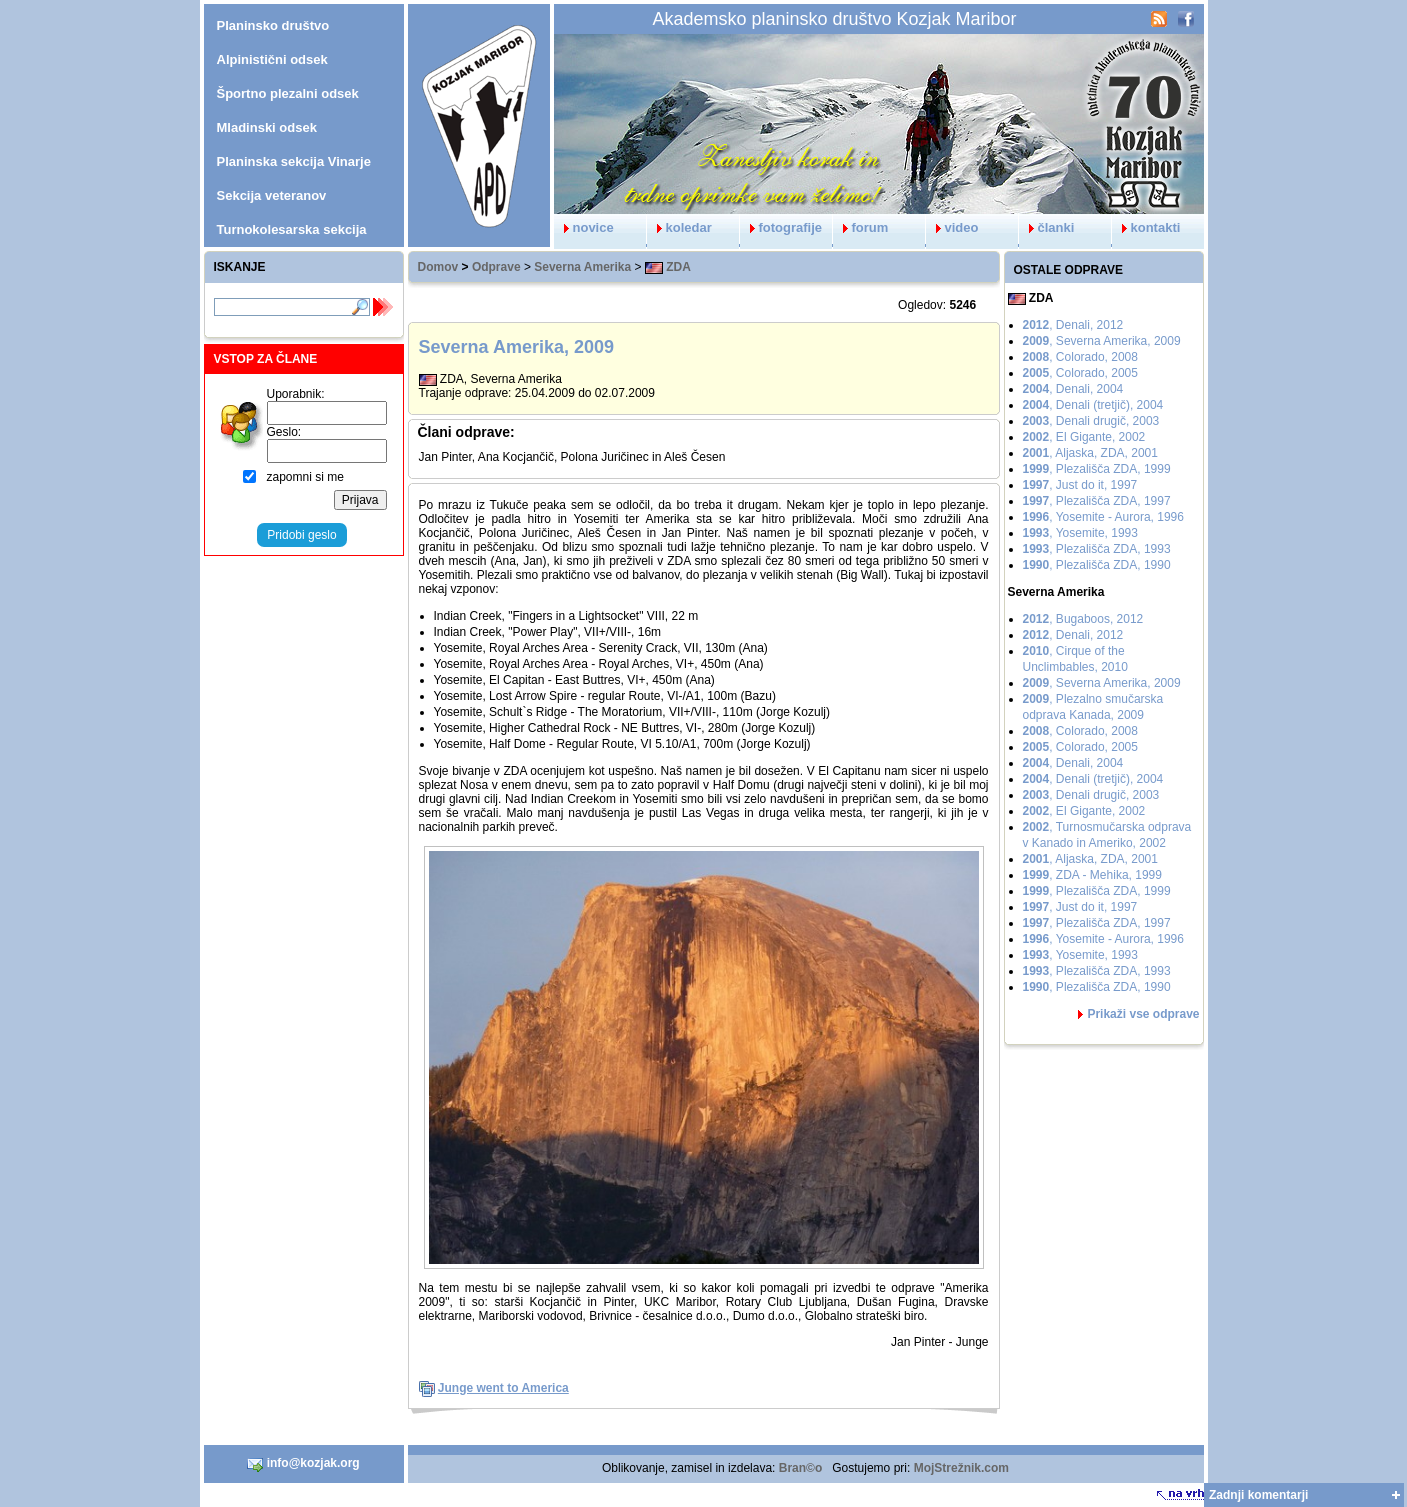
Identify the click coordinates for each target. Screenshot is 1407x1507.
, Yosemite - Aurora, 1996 (1103, 517)
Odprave (496, 267)
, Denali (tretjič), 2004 (1093, 405)
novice (584, 227)
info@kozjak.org (303, 1464)
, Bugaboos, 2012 (1083, 619)
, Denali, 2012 (1073, 325)
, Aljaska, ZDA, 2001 (1090, 453)
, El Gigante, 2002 (1084, 437)
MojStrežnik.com (961, 1468)
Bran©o (801, 1468)
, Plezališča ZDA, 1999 (1097, 469)
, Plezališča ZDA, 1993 (1097, 549)
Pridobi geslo (301, 535)
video (952, 227)
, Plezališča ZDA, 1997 (1097, 501)
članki (1047, 227)
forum (861, 227)
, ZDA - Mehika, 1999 (1092, 875)
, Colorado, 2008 (1080, 357)
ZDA (668, 267)
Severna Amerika (582, 267)
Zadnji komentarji (1258, 1495)
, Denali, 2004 (1073, 389)
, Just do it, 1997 (1080, 485)
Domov (438, 267)
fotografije (781, 227)
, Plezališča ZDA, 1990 (1097, 565)
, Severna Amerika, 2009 (1102, 341)
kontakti (1146, 227)
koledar (679, 227)
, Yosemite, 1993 (1080, 533)
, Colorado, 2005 (1080, 373)
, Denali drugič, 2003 (1091, 421)
